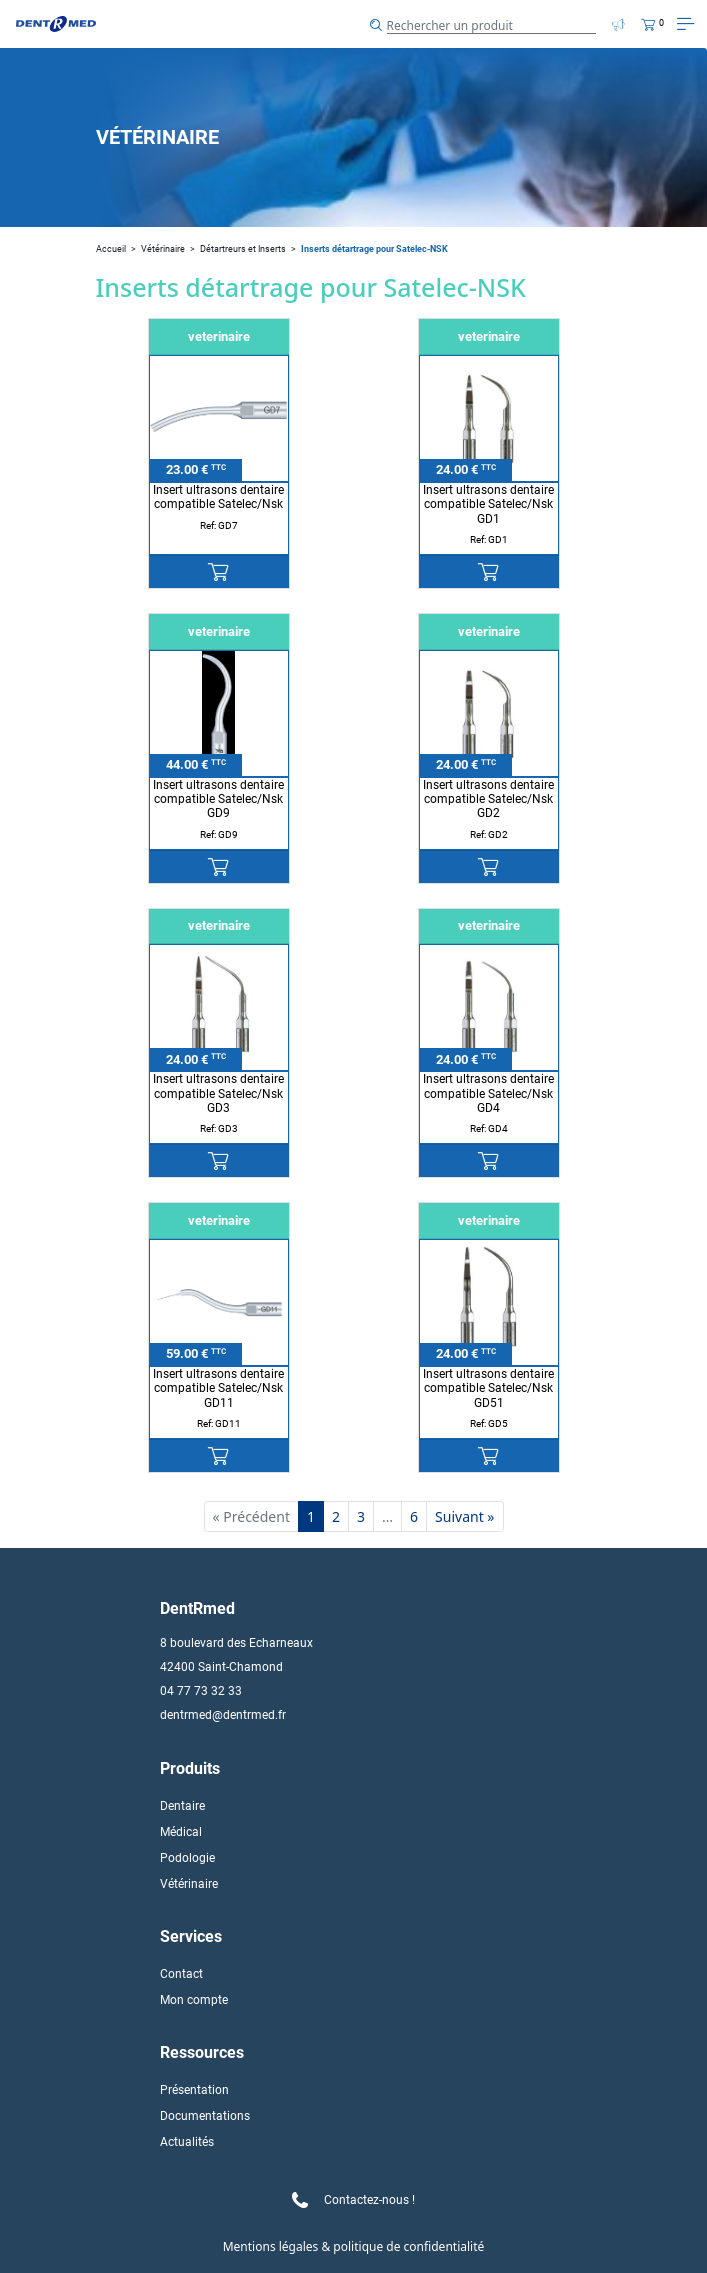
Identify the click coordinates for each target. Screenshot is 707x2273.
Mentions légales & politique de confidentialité (354, 2246)
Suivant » (464, 1516)
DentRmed (197, 1608)
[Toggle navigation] (685, 24)
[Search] (492, 24)
